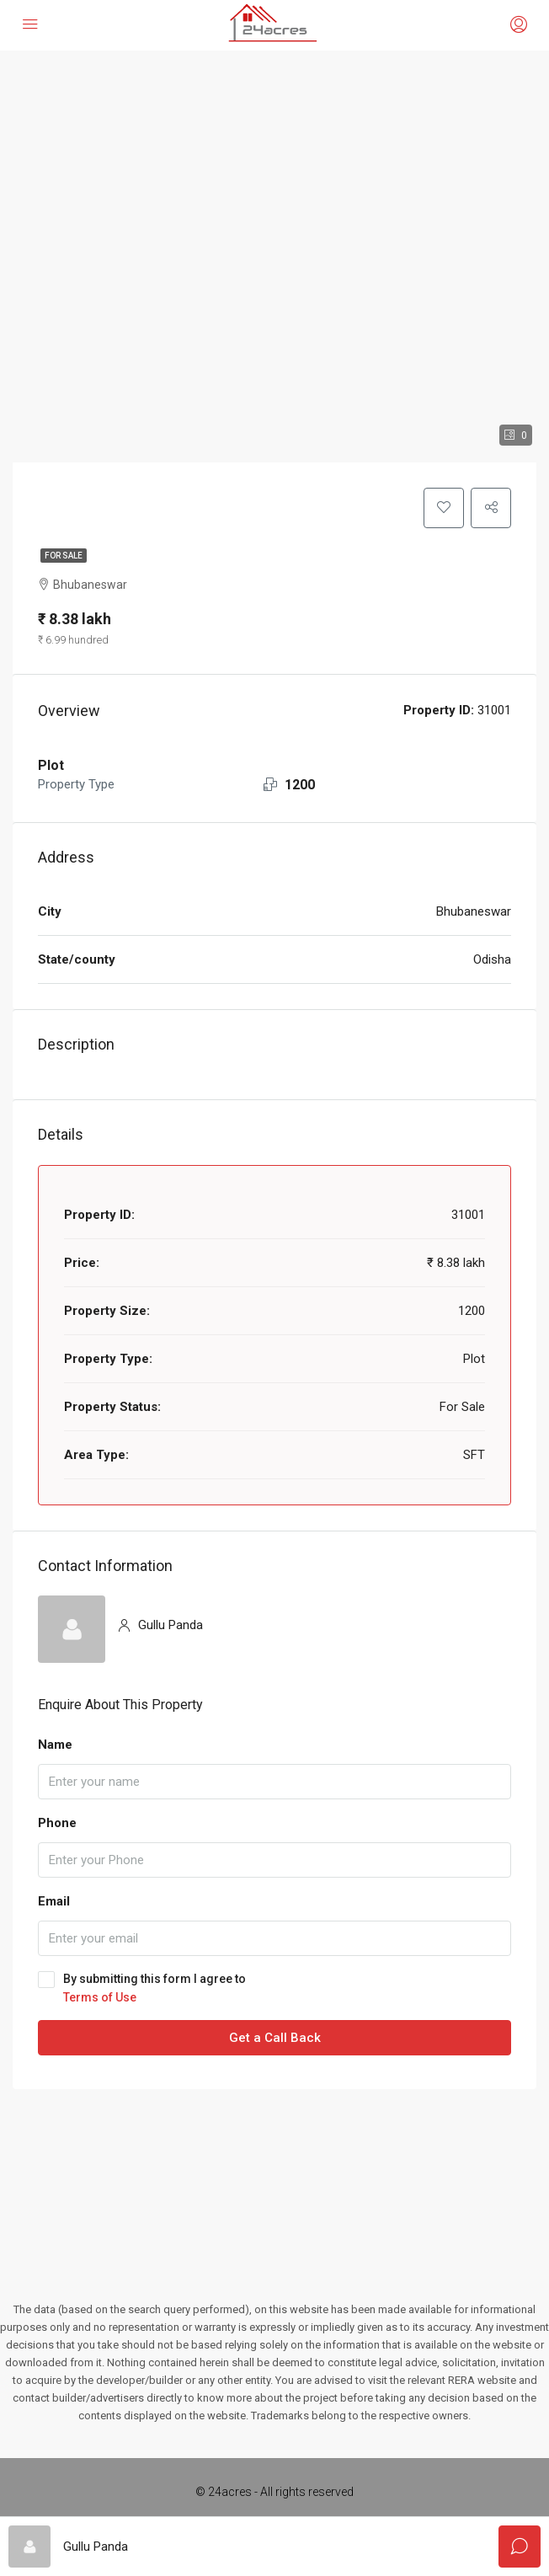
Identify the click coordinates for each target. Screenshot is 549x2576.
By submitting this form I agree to (274, 1989)
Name (55, 1744)
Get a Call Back (275, 2037)
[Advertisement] (274, 2174)
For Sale (64, 555)
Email (54, 1901)
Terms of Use (99, 1997)
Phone (57, 1822)
